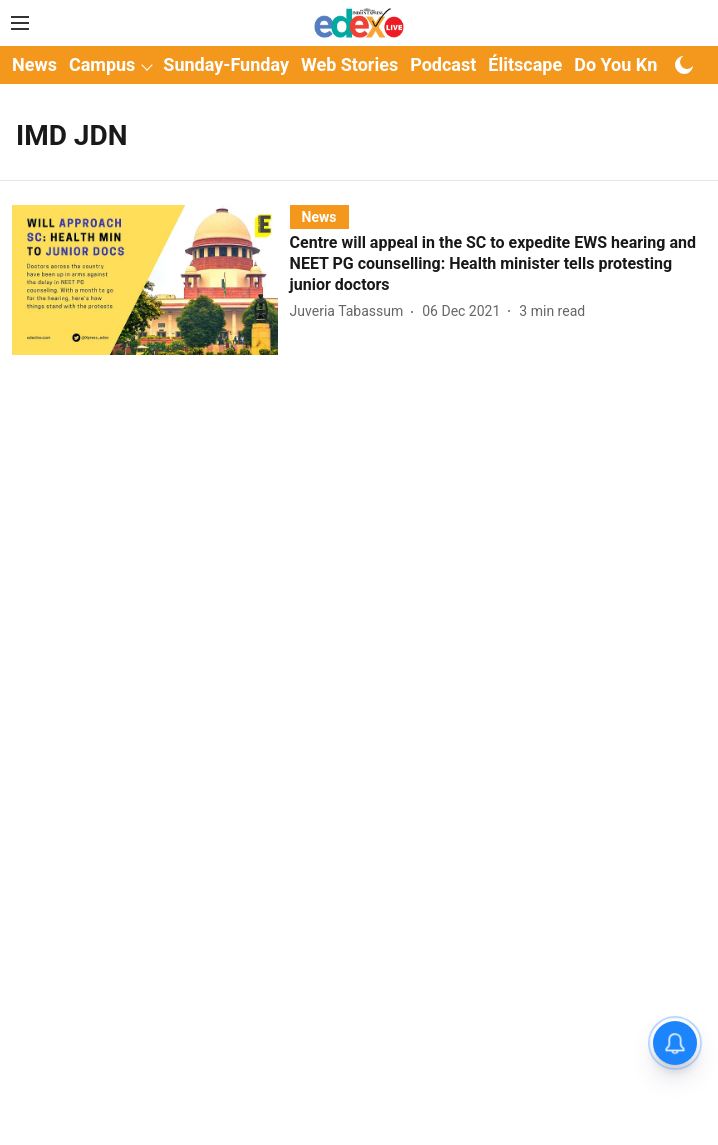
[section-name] (319, 216)
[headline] (498, 264)
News (34, 64)
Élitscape (525, 64)
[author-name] (351, 311)
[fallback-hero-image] (151, 279)
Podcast (443, 64)
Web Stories (349, 64)
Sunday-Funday (226, 64)
